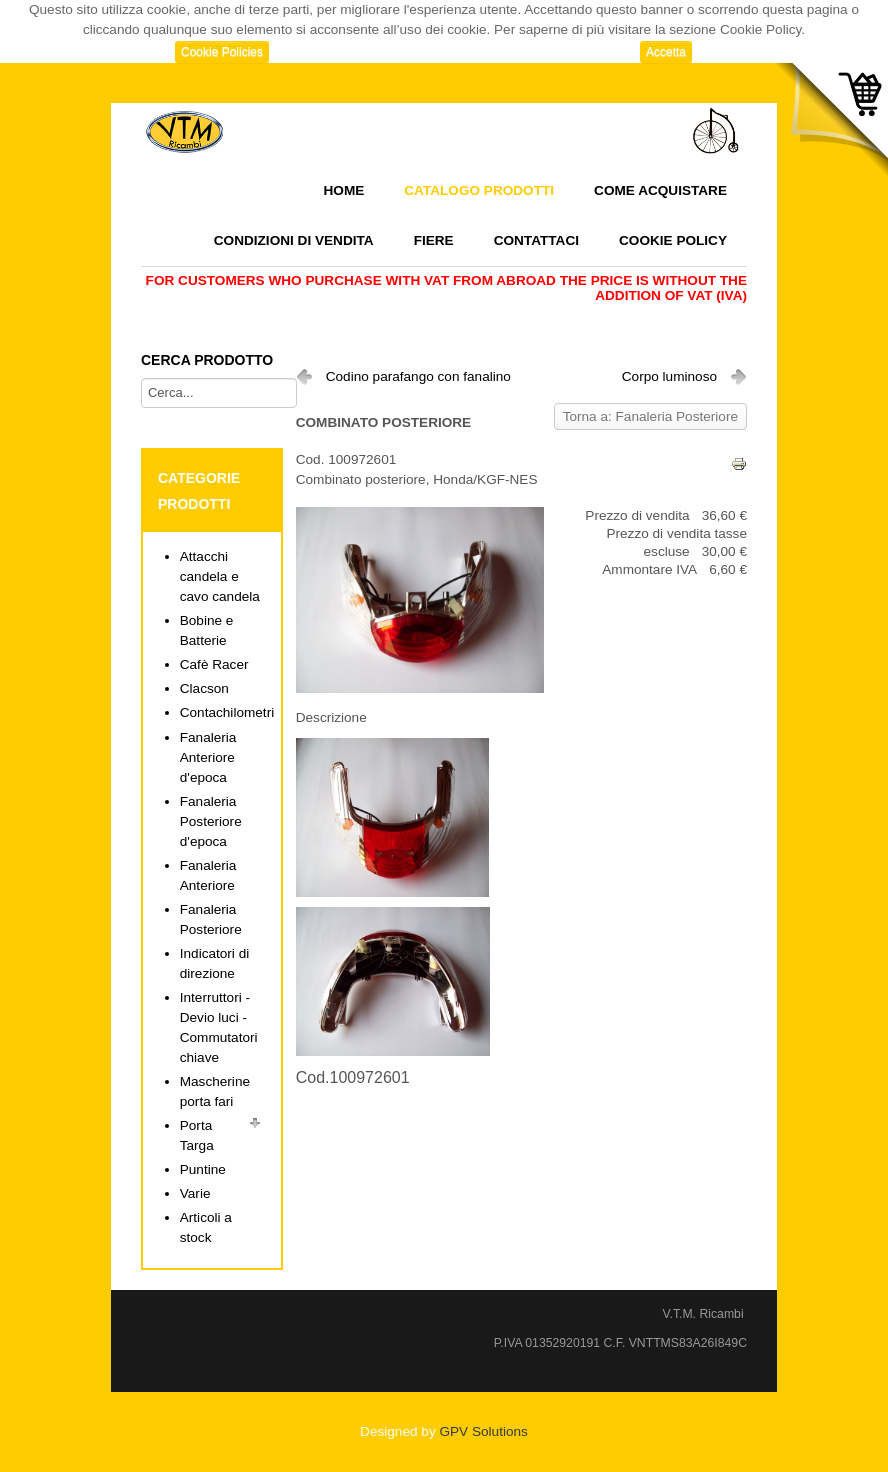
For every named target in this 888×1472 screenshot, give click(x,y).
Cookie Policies (222, 52)
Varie (195, 1193)
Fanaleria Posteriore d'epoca (211, 821)
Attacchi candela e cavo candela (220, 576)
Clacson (204, 688)
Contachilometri (227, 712)
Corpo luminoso (669, 376)
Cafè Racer (214, 664)
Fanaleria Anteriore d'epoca (208, 757)
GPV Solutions (483, 1431)
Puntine (203, 1169)
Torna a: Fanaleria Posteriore (650, 416)
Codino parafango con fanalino (418, 376)
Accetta (666, 52)
